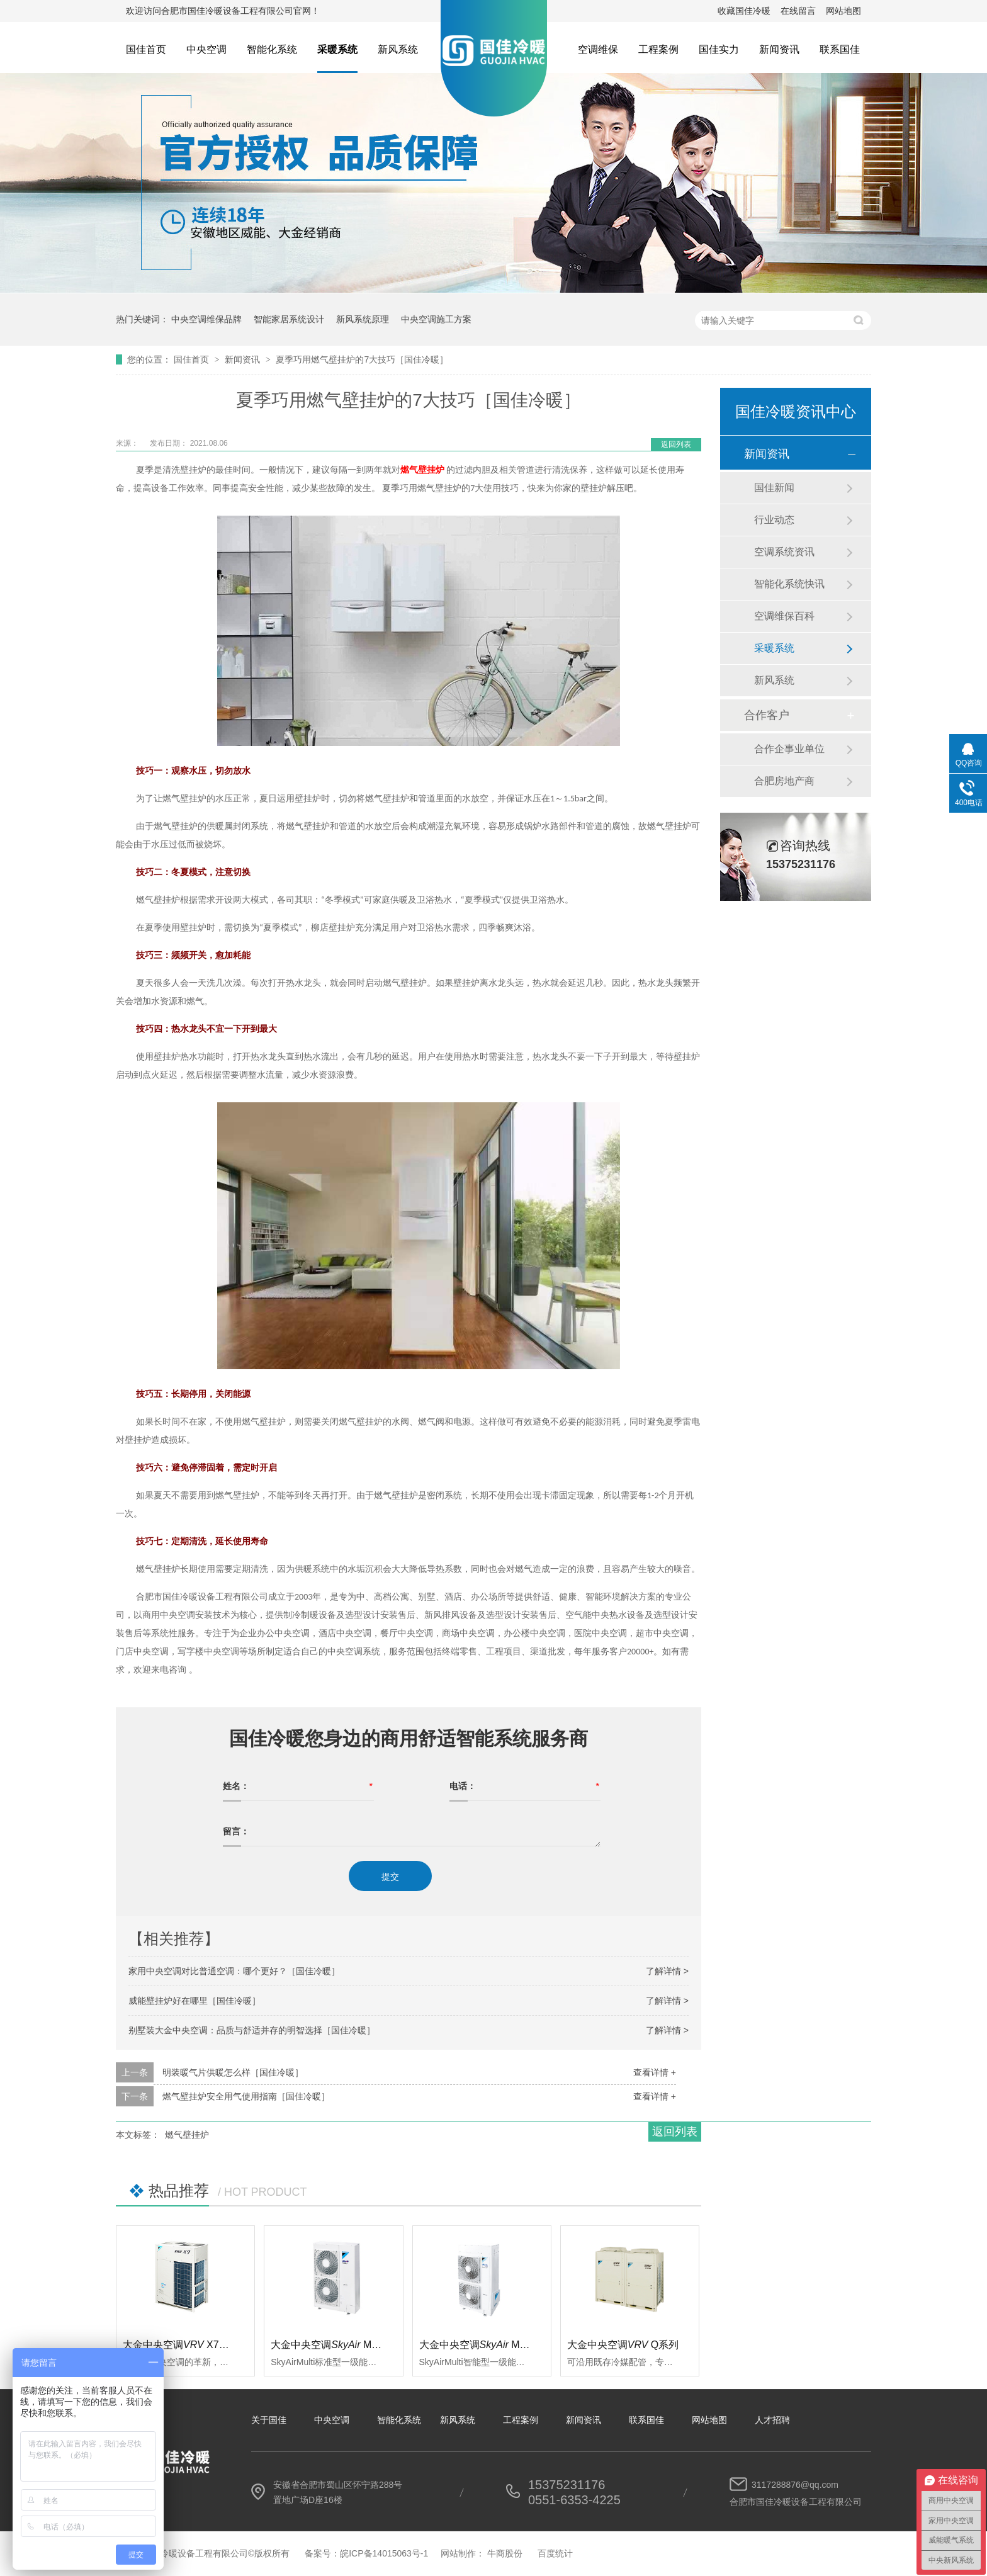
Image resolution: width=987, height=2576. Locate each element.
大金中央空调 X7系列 (181, 2344)
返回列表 (676, 444)
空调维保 (598, 49)
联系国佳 (840, 49)
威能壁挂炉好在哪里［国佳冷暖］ (194, 2001)
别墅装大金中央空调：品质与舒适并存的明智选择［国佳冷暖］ (251, 2030)
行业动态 (774, 519)
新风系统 (398, 49)
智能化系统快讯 (789, 584)
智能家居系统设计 (289, 319)
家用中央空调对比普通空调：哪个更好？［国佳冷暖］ (234, 1971)
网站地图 (843, 11)
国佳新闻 (774, 487)
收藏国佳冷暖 (744, 11)
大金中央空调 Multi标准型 (342, 2344)
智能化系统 (272, 49)
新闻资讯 (779, 49)
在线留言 (798, 11)
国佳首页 (146, 49)
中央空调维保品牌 (206, 319)
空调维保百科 (784, 616)
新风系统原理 (362, 319)
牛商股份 (504, 2553)
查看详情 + (654, 2072)
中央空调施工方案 (436, 319)
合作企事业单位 (789, 748)
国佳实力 (719, 49)
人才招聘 (772, 2420)
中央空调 (206, 49)
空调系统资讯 (784, 551)
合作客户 (766, 715)
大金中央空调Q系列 (623, 2344)
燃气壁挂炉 (187, 2135)
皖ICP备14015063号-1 (384, 2553)
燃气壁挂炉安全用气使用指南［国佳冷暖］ (246, 2096)
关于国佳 (268, 2420)
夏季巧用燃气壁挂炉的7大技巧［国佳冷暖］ (362, 359)
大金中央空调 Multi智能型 (491, 2344)
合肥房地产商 (784, 781)
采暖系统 (337, 49)
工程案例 (658, 49)
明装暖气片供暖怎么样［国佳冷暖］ (232, 2072)
